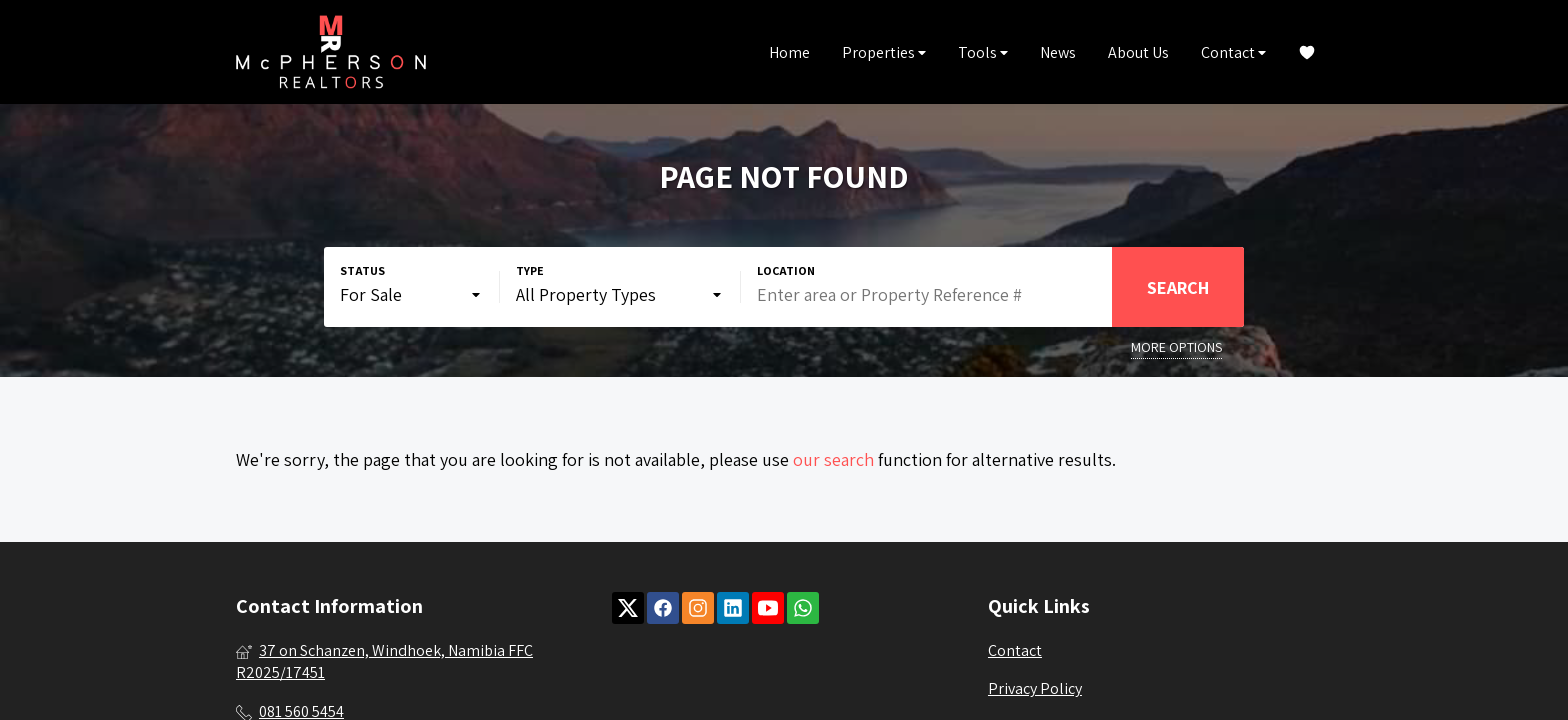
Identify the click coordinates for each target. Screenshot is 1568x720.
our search (833, 459)
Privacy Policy (1035, 688)
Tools (983, 52)
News (1058, 52)
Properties (884, 52)
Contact (1233, 52)
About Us (1138, 52)
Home (789, 52)
